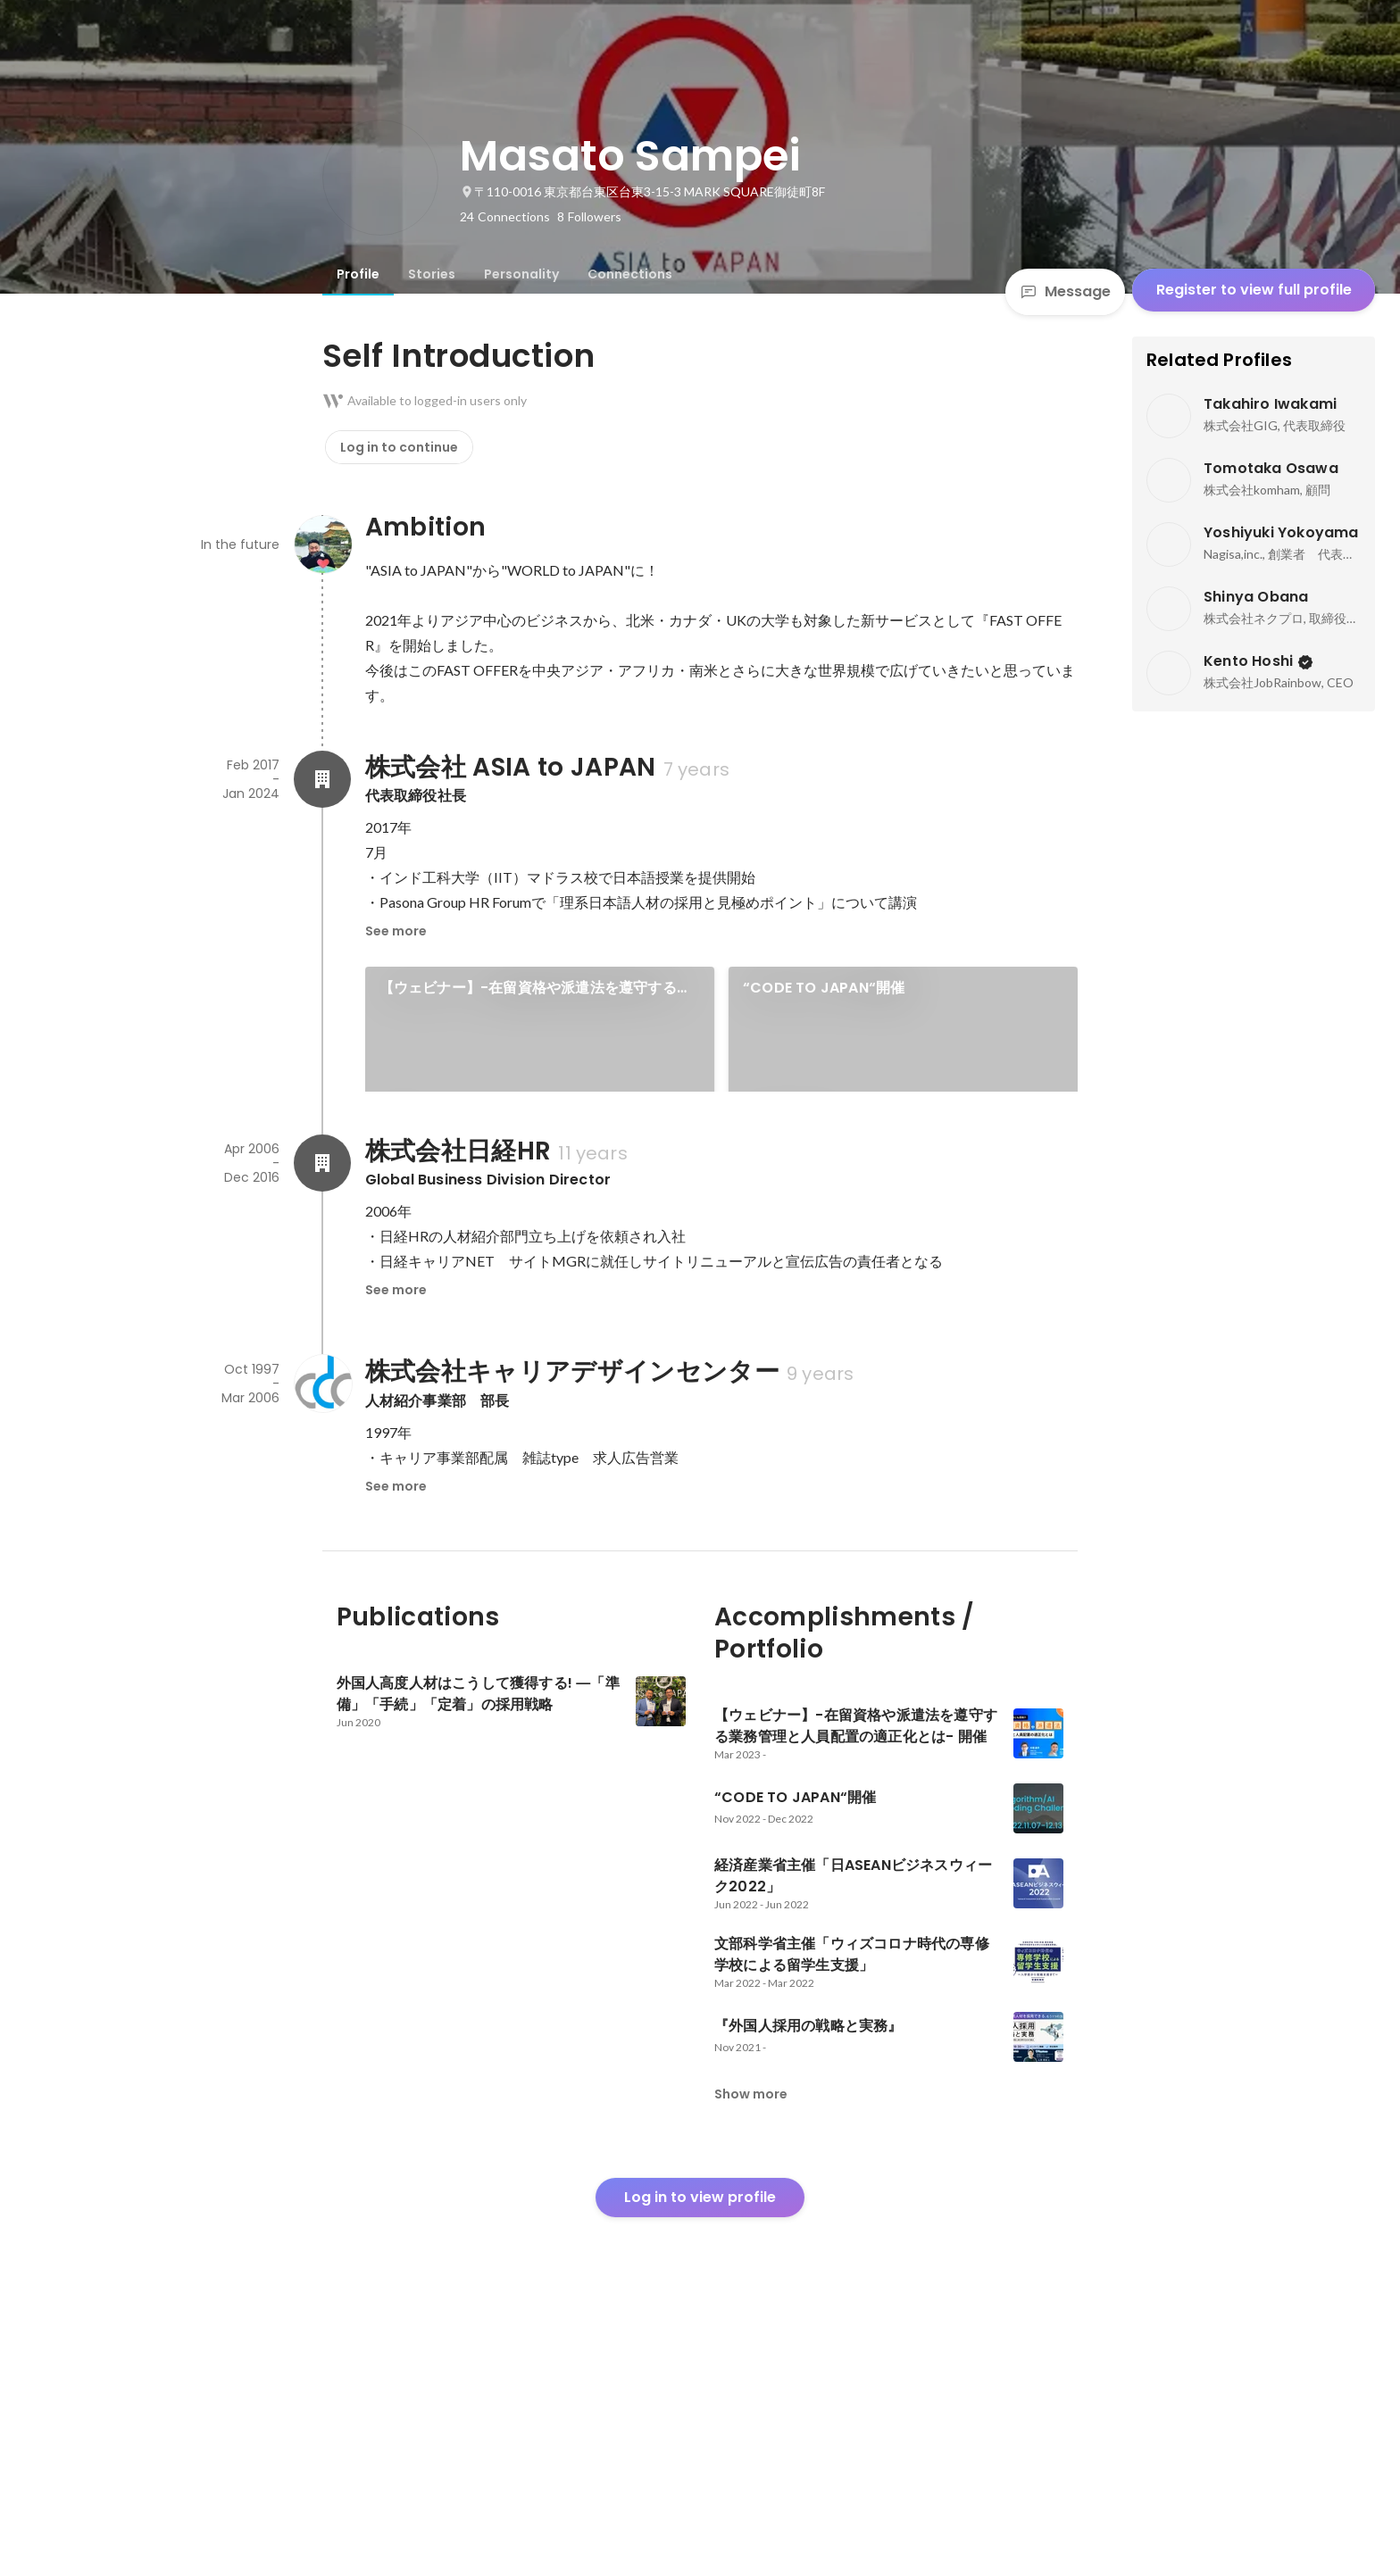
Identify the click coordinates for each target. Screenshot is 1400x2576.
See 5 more (903, 1237)
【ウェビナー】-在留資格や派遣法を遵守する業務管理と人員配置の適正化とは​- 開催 (535, 988)
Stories (431, 274)
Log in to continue (399, 447)
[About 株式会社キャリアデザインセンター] (322, 1629)
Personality (521, 274)
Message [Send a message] (1065, 291)
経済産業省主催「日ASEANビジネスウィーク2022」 (525, 1173)
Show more (751, 2340)
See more (396, 931)
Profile (358, 274)
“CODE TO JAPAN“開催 (823, 987)
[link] (539, 1052)
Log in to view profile (700, 2443)
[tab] (358, 274)
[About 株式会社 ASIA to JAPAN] (322, 779)
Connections (630, 274)
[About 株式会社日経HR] (322, 1409)
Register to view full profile (1254, 289)
